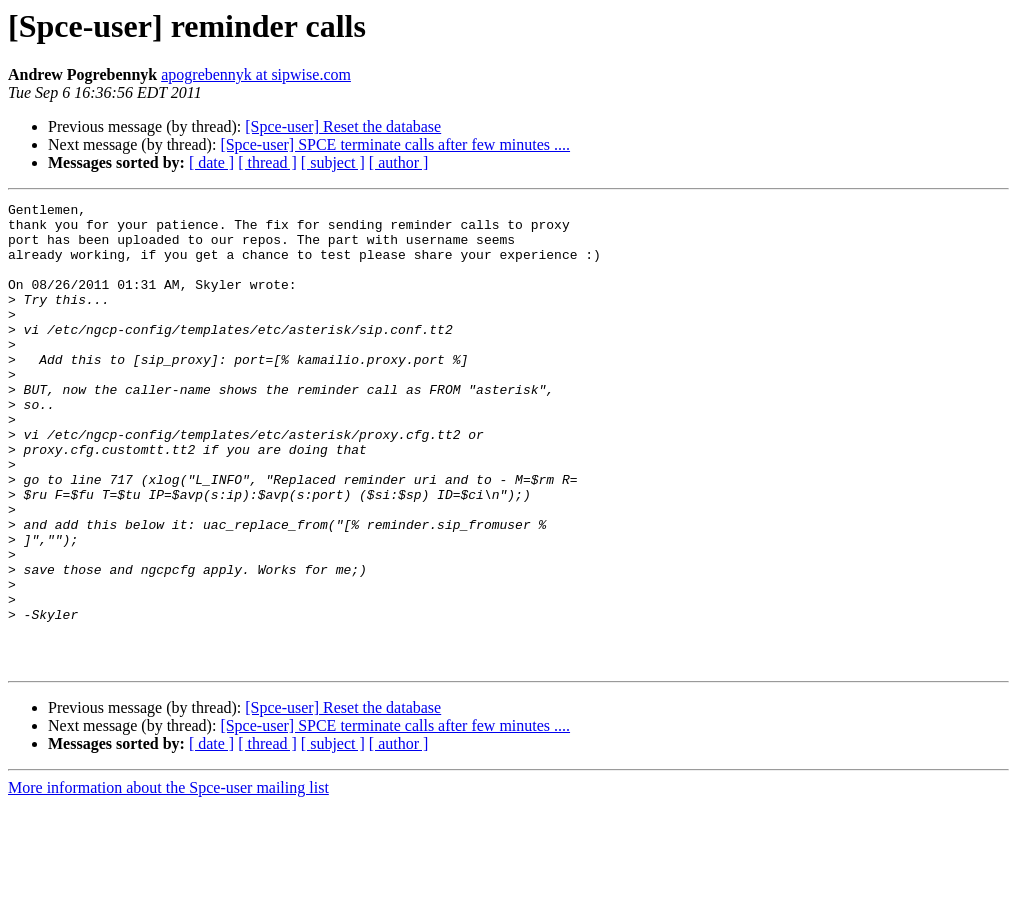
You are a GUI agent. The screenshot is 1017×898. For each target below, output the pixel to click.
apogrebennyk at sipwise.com (256, 74)
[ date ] (211, 162)
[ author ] (399, 162)
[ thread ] (267, 162)
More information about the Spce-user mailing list (168, 880)
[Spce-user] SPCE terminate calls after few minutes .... (395, 144)
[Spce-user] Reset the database (343, 126)
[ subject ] (333, 162)
